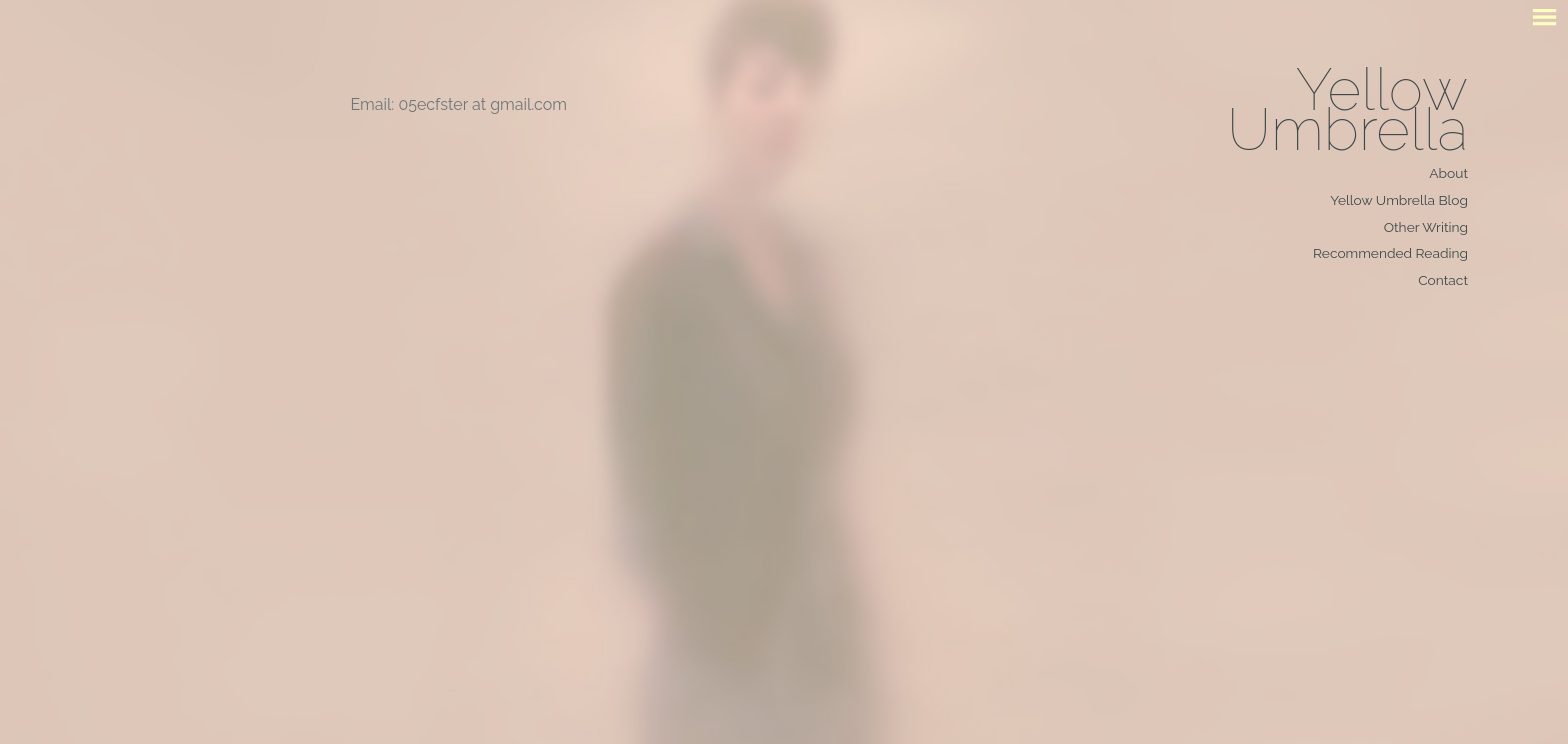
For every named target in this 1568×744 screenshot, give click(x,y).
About (1448, 173)
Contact (1443, 280)
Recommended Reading (1390, 253)
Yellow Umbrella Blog (1399, 200)
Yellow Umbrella (1347, 109)
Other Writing (1426, 227)
